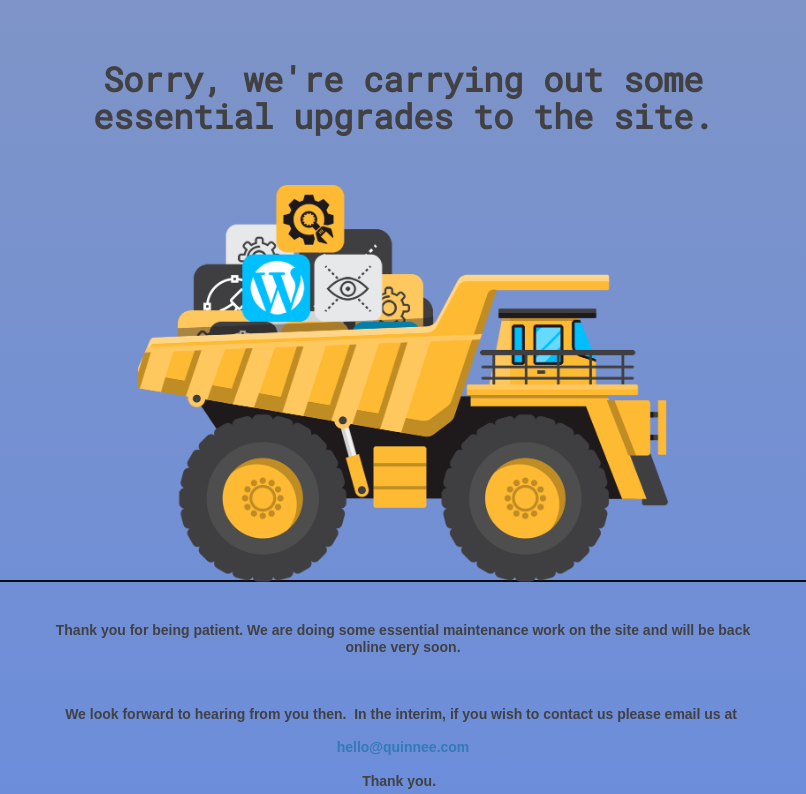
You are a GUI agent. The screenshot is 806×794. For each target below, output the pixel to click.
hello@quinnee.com (403, 747)
